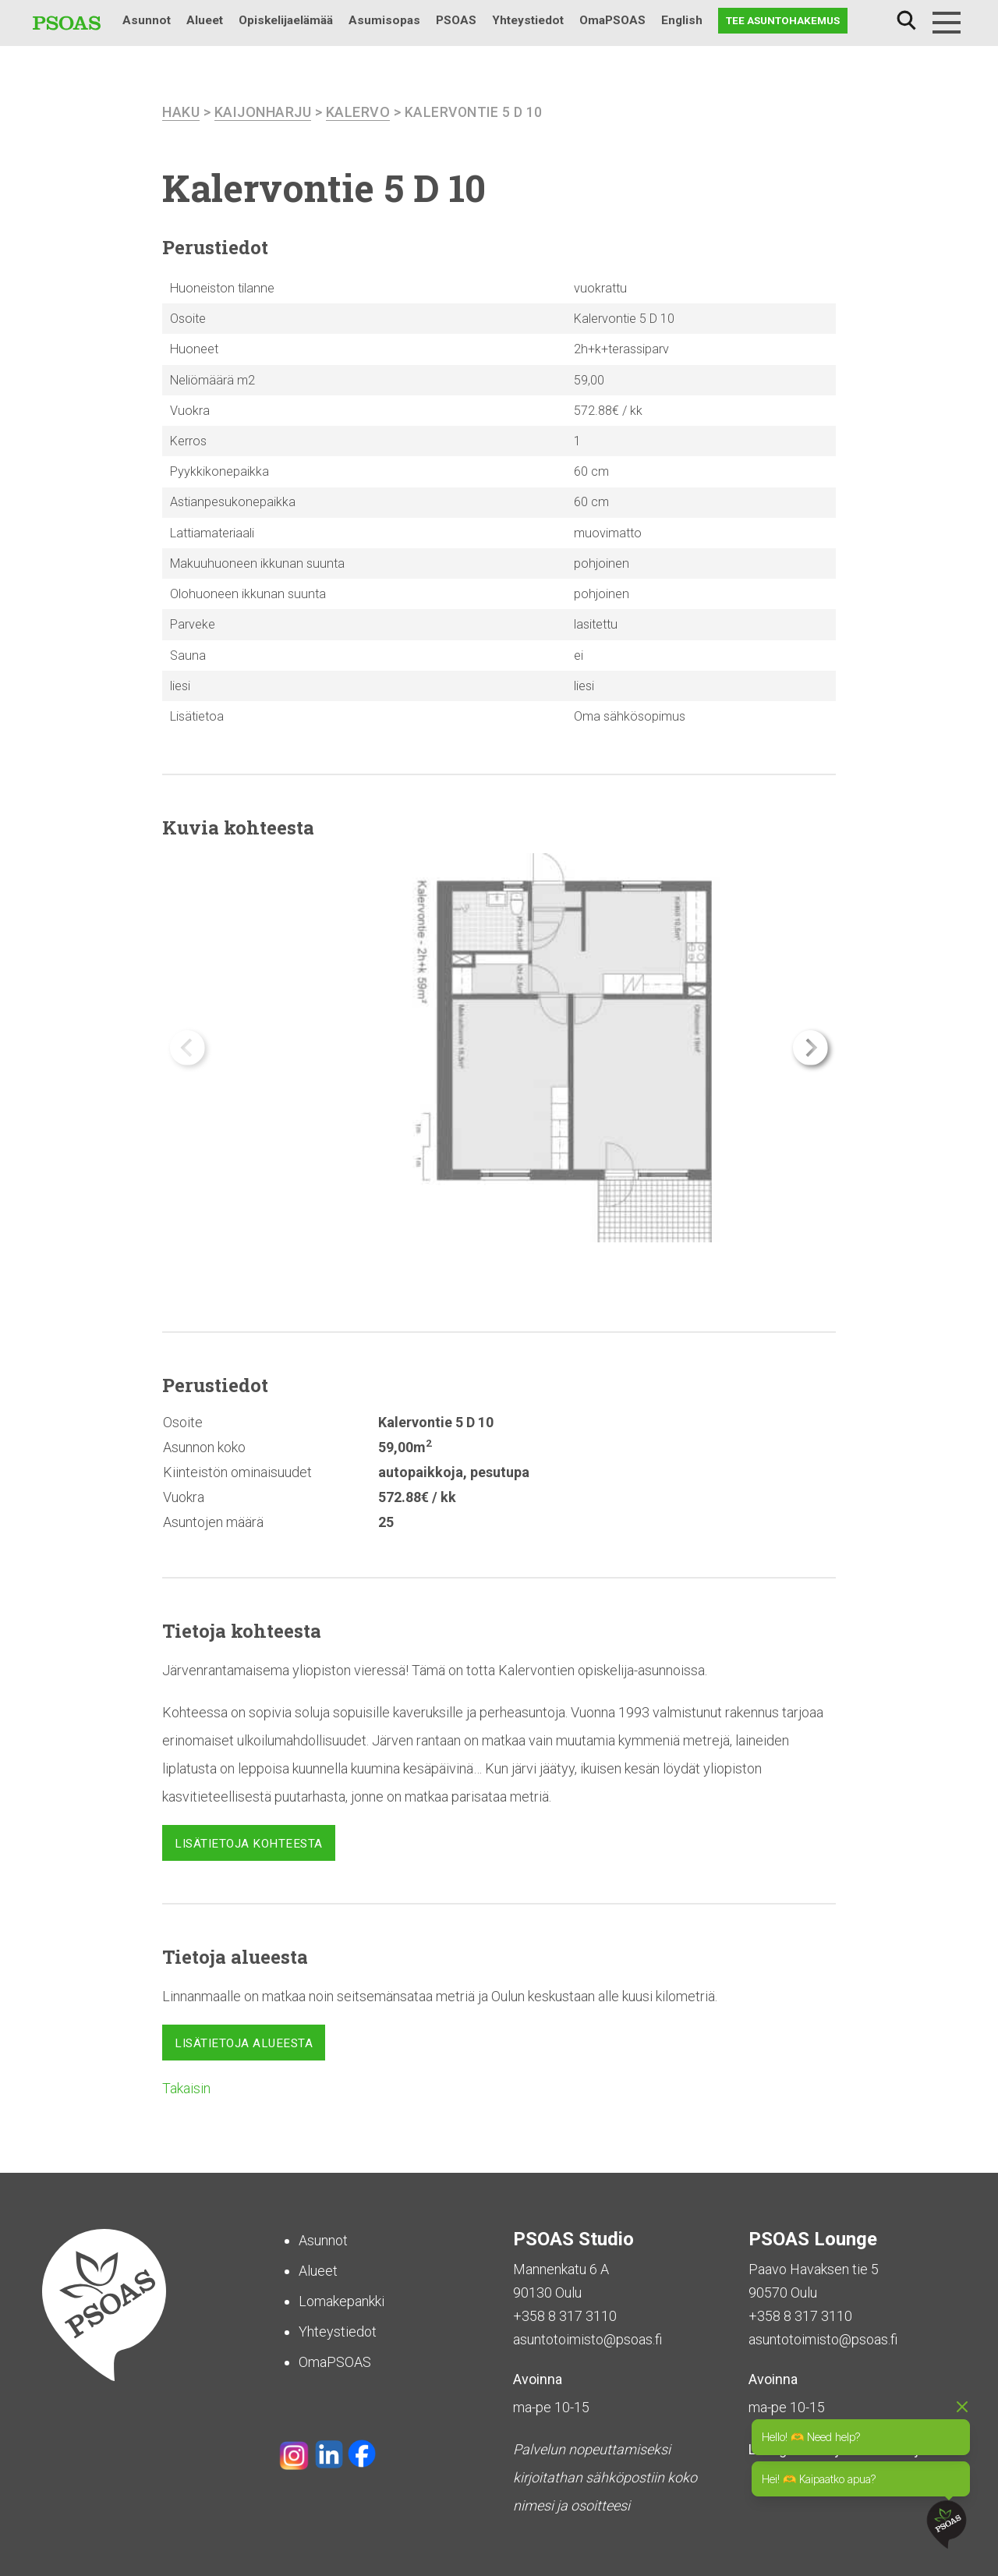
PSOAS (456, 20)
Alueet (204, 20)
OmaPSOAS (612, 20)
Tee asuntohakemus (783, 20)
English (681, 20)
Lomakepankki (341, 2301)
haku (181, 112)
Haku (906, 20)
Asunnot (146, 20)
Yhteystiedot (528, 20)
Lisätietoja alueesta (244, 2043)
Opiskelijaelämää (286, 20)
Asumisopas (384, 20)
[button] (810, 1047)
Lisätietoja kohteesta (249, 1843)
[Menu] (946, 22)
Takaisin (186, 2088)
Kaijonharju (263, 112)
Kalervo (358, 112)
